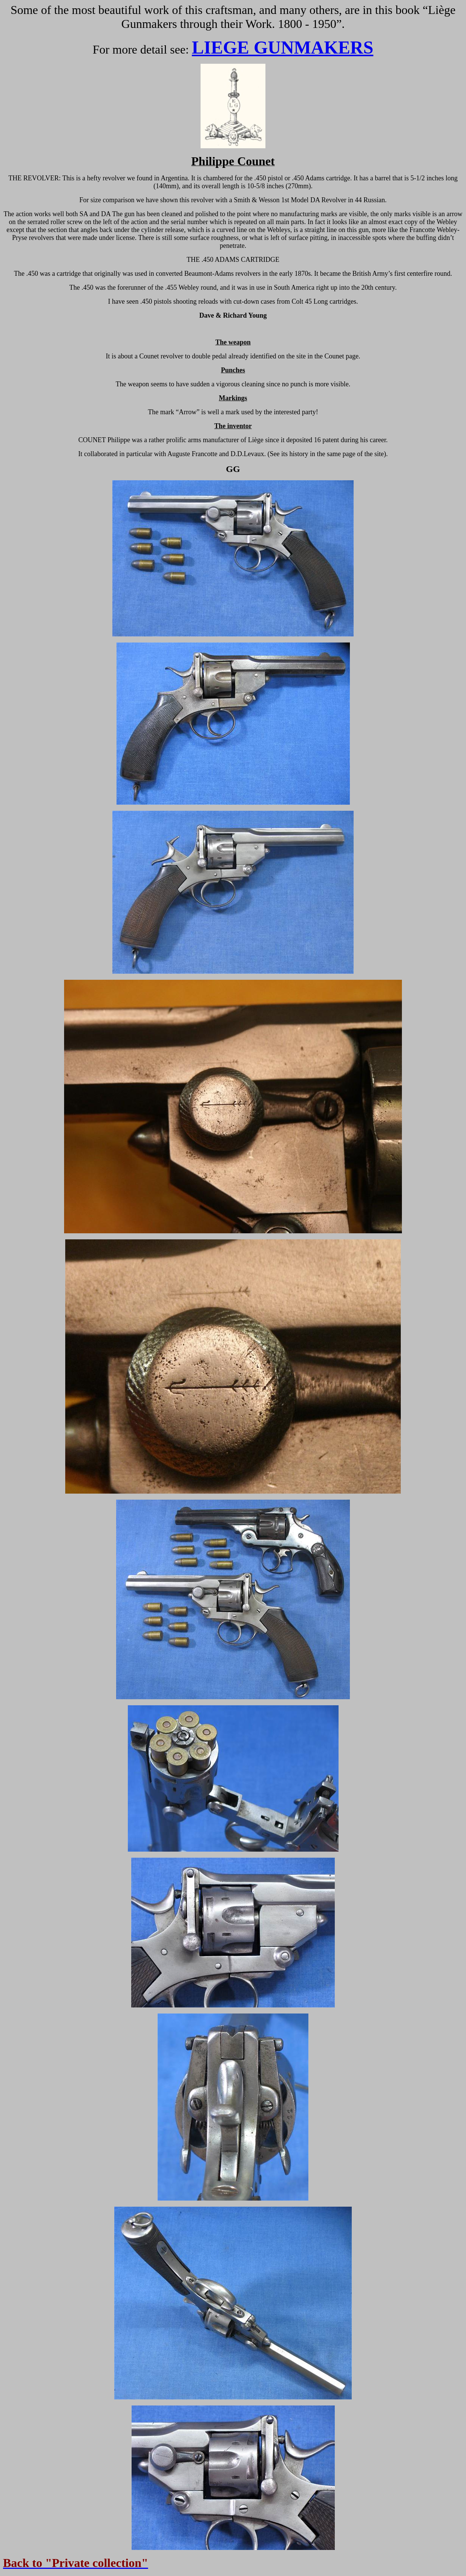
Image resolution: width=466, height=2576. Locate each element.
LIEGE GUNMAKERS (282, 47)
